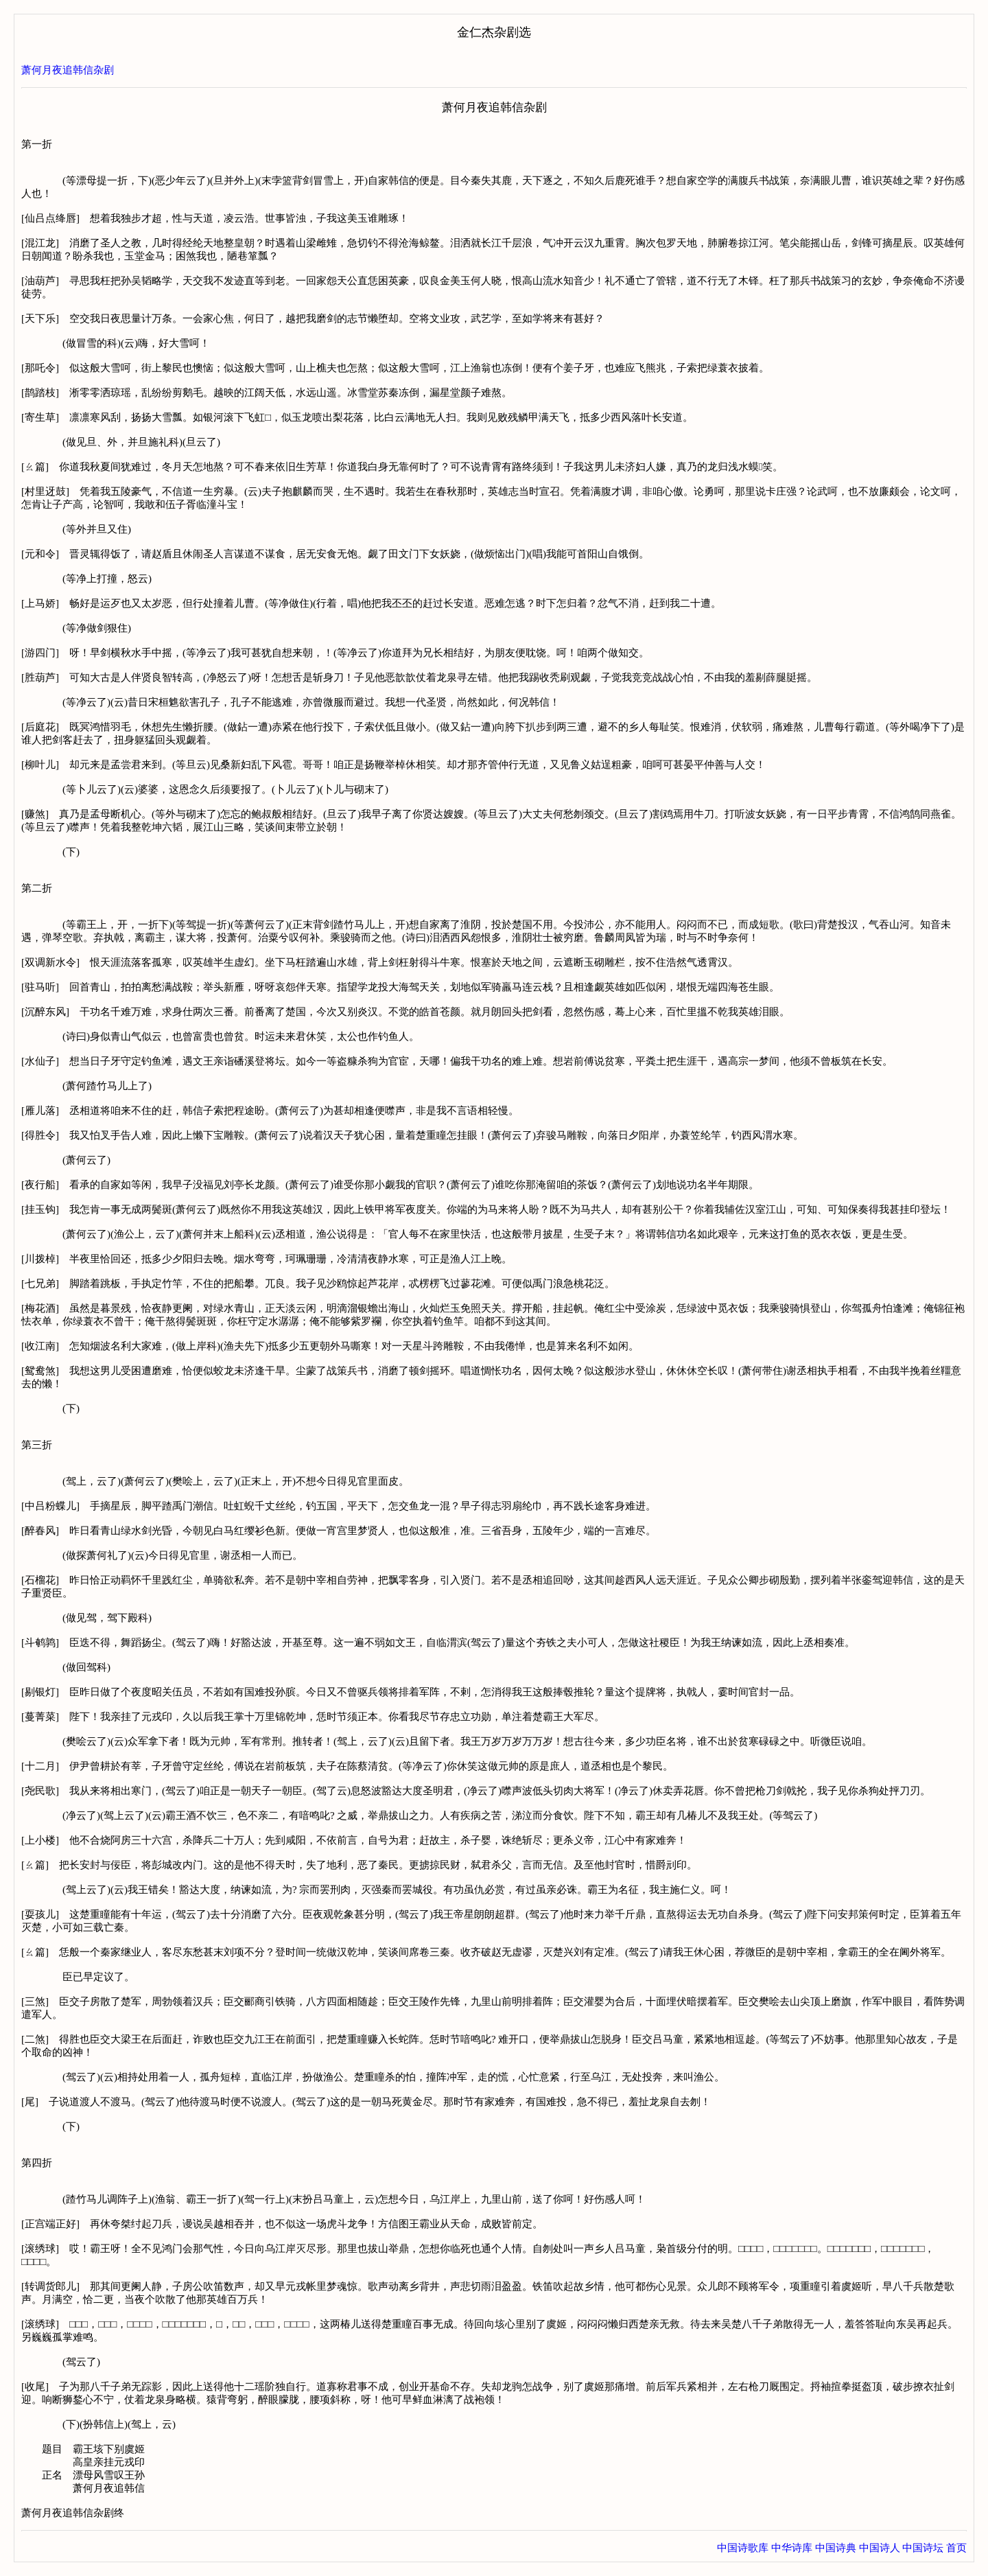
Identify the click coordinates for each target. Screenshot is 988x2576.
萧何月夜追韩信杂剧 (67, 70)
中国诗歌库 (742, 2547)
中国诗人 (879, 2547)
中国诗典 (835, 2547)
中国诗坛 (922, 2547)
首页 (956, 2547)
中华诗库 (791, 2547)
